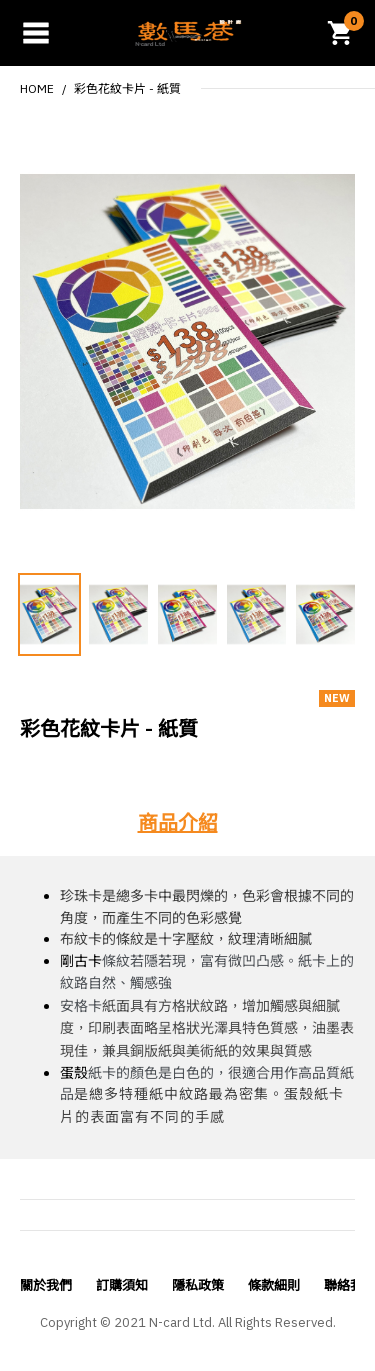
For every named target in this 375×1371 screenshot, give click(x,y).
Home (37, 88)
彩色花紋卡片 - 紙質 (127, 88)
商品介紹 (178, 822)
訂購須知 (122, 1285)
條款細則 (274, 1285)
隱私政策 (198, 1285)
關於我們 (46, 1285)
